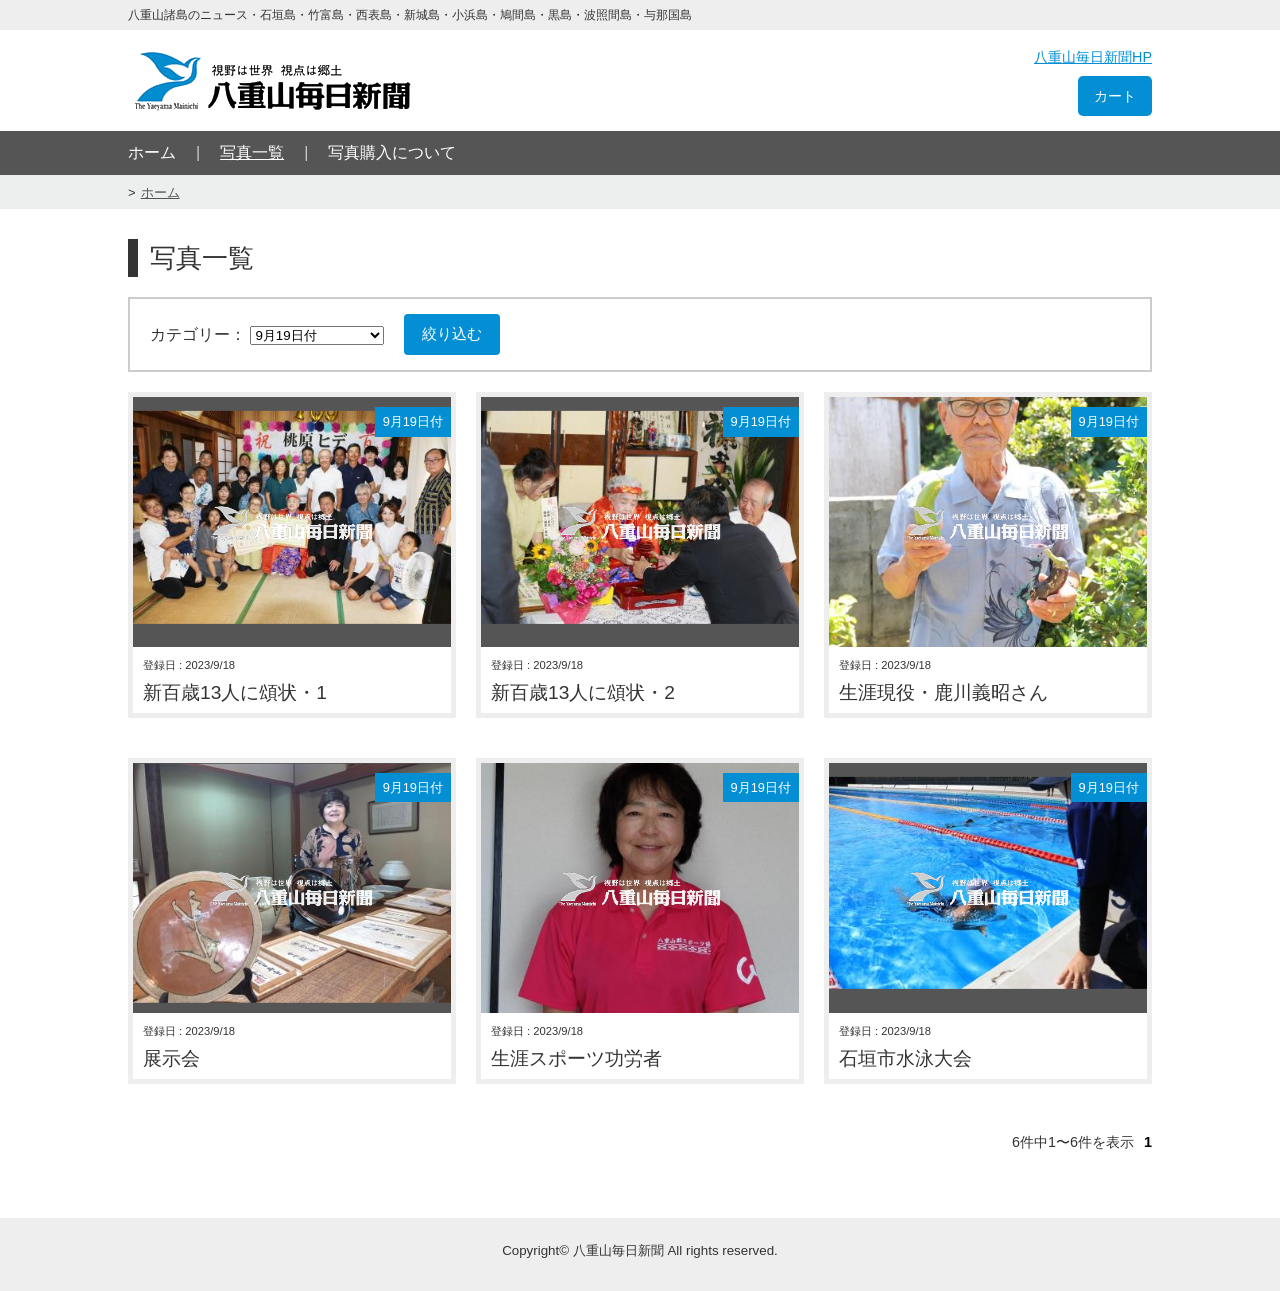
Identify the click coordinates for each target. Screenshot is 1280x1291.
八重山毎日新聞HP (1093, 57)
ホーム (152, 152)
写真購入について (392, 152)
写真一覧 (252, 152)
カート (1115, 96)
